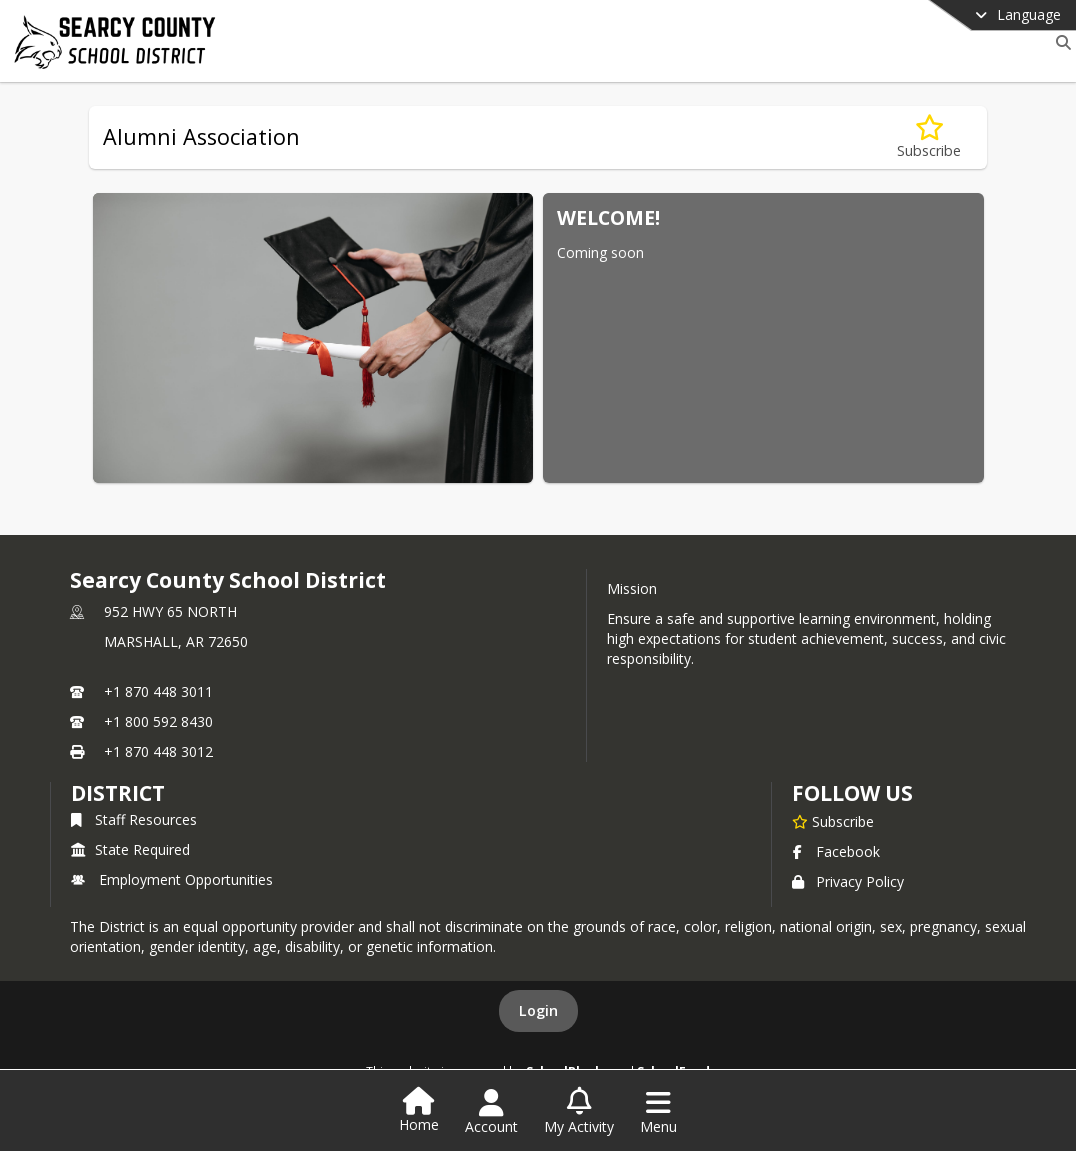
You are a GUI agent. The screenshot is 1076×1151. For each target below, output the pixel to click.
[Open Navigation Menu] (658, 1112)
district (118, 793)
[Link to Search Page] (1059, 42)
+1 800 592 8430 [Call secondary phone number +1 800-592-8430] (158, 721)
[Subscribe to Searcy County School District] (833, 821)
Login (538, 1010)
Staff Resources (134, 819)
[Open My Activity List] (579, 1112)
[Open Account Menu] (491, 1112)
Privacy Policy (848, 881)
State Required (130, 849)
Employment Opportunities (172, 879)
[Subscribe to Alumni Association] (929, 137)
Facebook (836, 851)
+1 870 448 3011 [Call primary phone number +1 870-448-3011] (158, 691)
